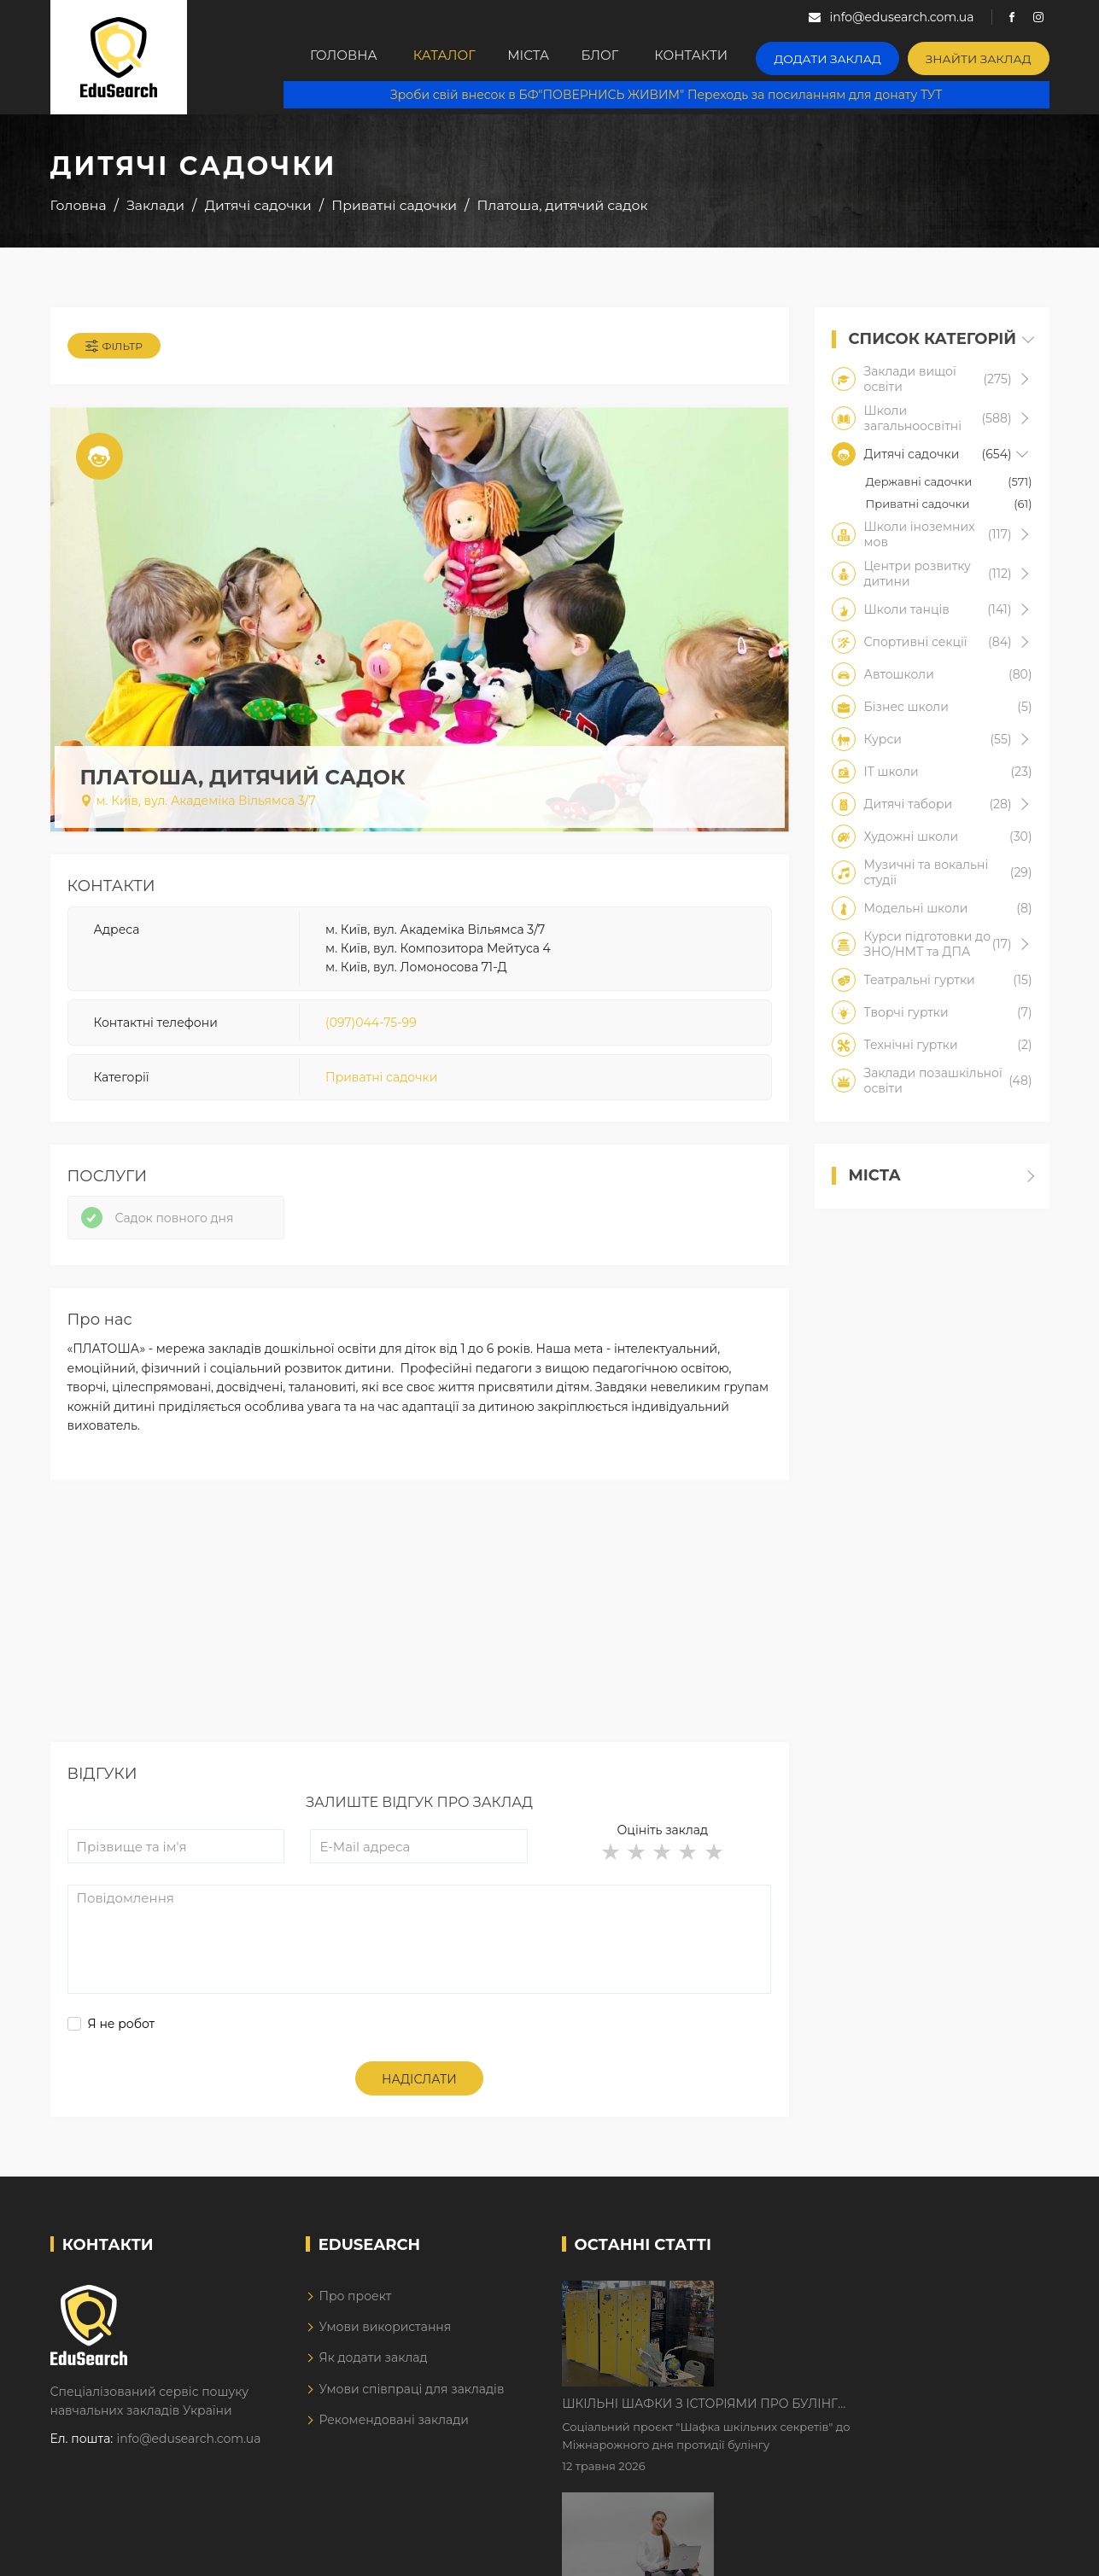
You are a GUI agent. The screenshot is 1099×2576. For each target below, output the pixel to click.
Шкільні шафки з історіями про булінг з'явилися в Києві (845, 2308)
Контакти (716, 57)
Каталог (438, 57)
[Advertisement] (419, 1636)
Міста (534, 57)
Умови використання (385, 2340)
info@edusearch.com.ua (189, 2452)
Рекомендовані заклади (394, 2433)
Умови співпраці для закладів (411, 2402)
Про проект (355, 2309)
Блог (618, 57)
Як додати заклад (373, 2372)
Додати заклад (847, 56)
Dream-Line (1013, 2551)
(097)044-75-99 (371, 1027)
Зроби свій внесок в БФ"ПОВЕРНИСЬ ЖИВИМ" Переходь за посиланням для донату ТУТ (674, 94)
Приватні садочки (381, 1083)
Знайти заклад (985, 56)
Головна (331, 57)
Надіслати (419, 2093)
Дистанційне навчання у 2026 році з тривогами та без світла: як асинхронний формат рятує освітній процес (858, 2415)
